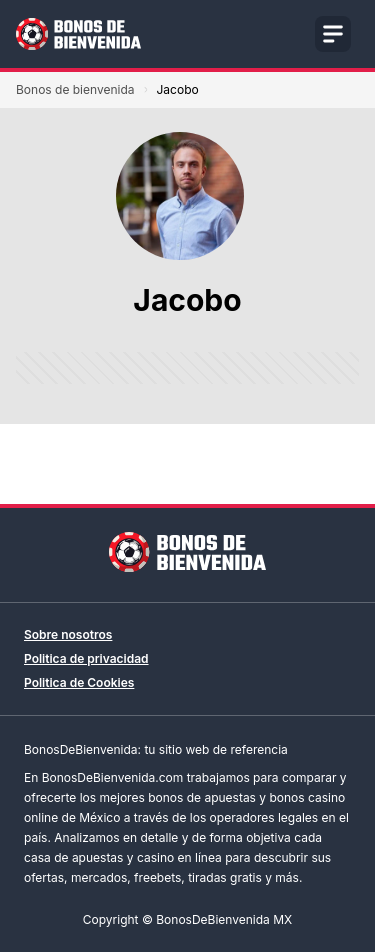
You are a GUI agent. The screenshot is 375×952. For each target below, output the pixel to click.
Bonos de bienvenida (75, 89)
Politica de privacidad (86, 658)
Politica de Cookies (79, 682)
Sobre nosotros (68, 634)
